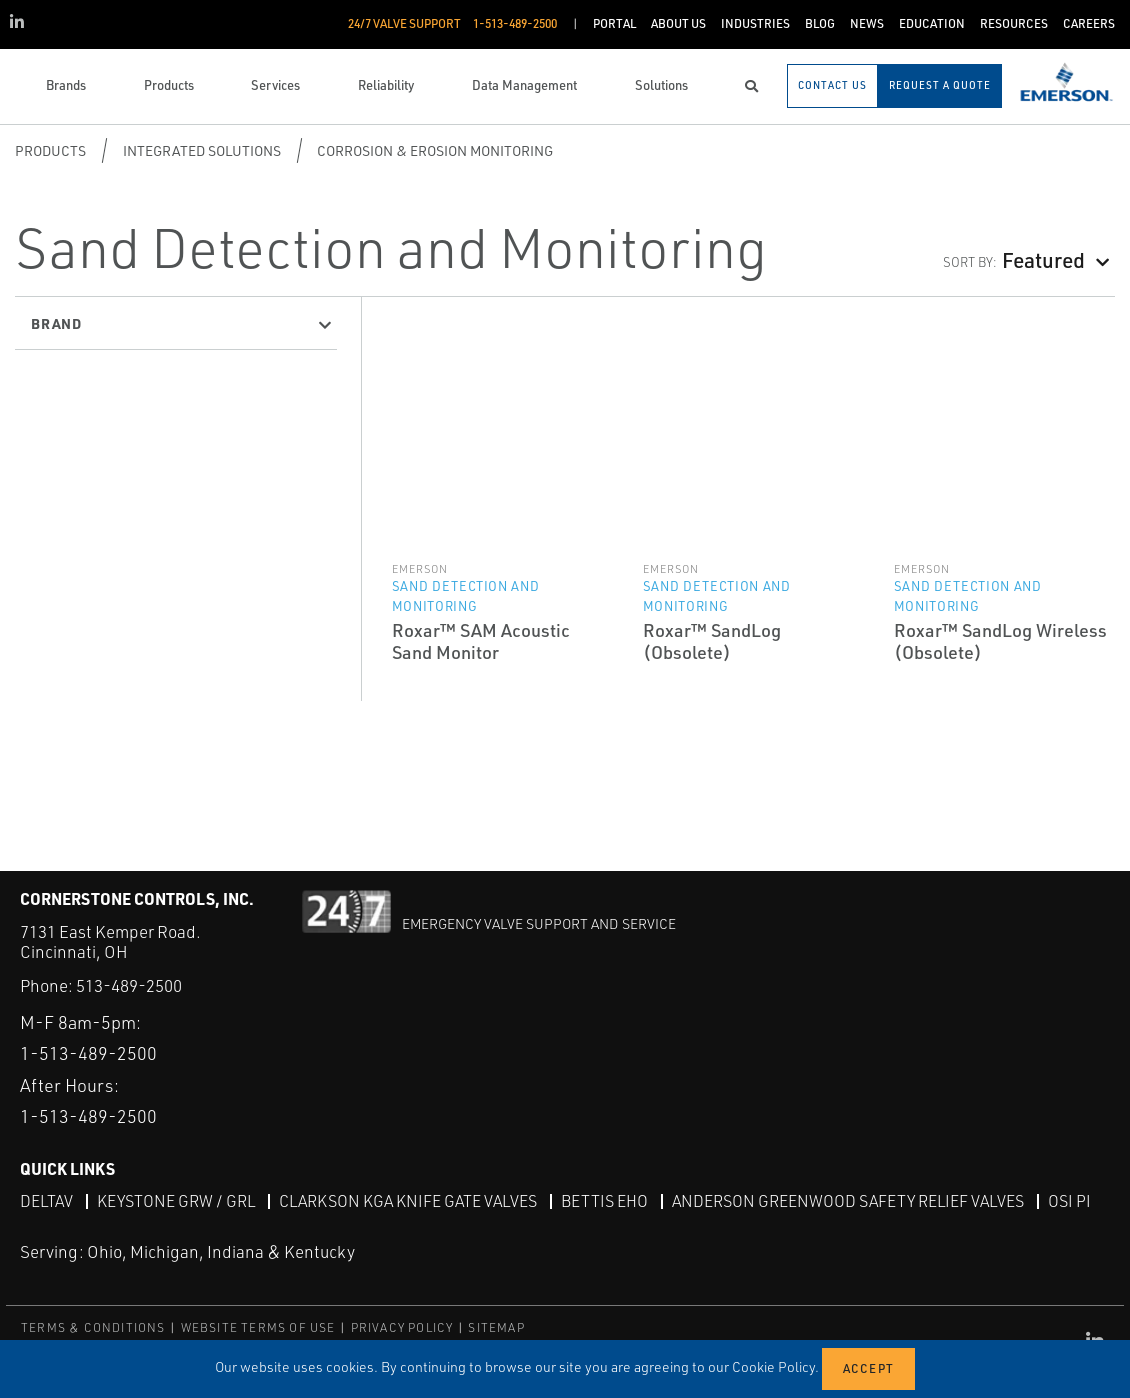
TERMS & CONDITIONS (93, 1327)
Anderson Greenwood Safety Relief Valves (848, 1201)
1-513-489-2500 (88, 1053)
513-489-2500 (129, 985)
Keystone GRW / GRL (176, 1201)
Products (50, 150)
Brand (56, 323)
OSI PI (1069, 1201)
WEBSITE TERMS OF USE (258, 1327)
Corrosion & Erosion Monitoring (435, 150)
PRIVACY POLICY (402, 1327)
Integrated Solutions (202, 150)
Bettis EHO (604, 1201)
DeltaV (46, 1201)
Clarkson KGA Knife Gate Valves (408, 1201)
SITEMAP (496, 1327)
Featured (1043, 259)
